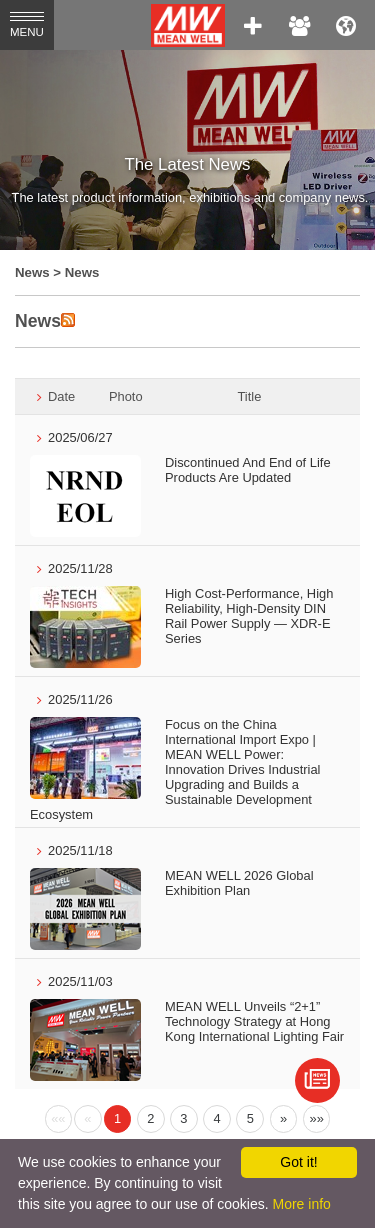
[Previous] (59, 1119)
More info (301, 1204)
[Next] (284, 1119)
